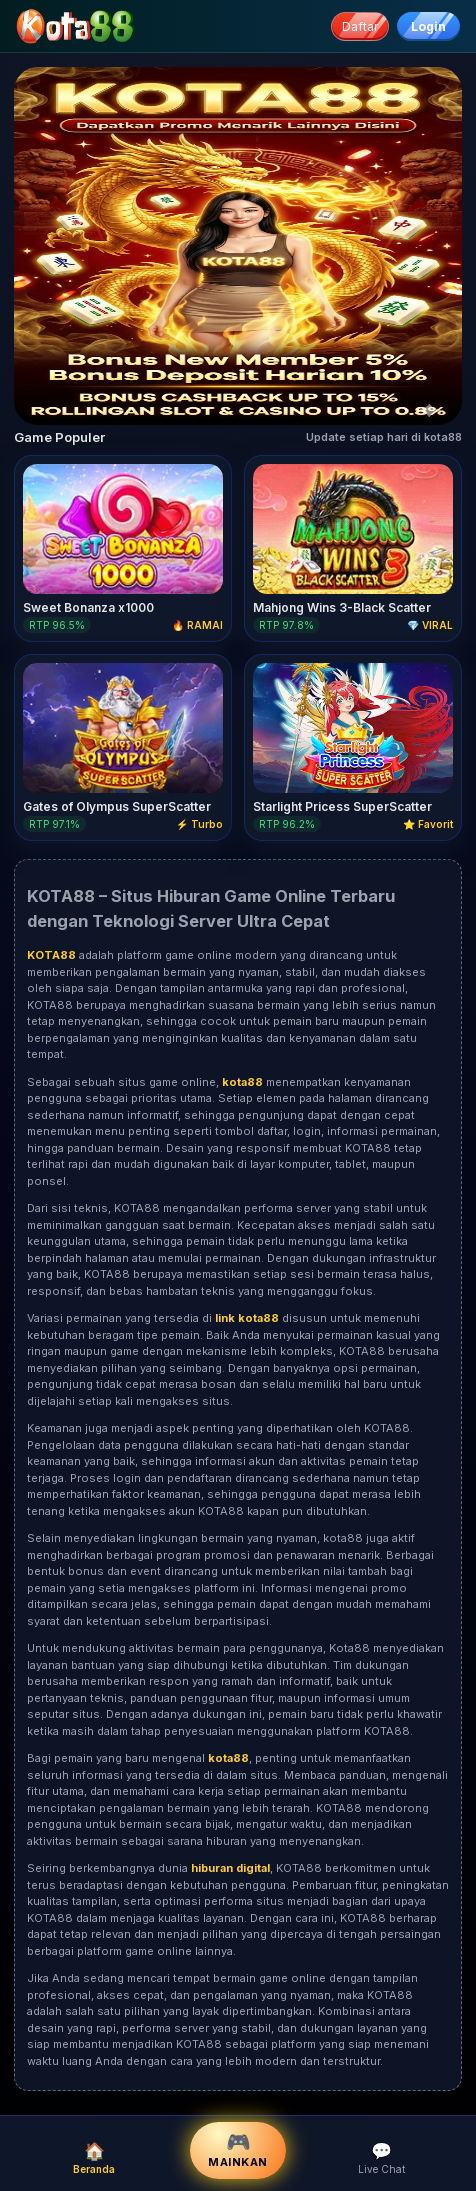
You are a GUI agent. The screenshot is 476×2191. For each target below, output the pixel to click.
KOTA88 (390, 1995)
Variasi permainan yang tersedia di (121, 1318)
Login (428, 26)
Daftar (360, 26)
